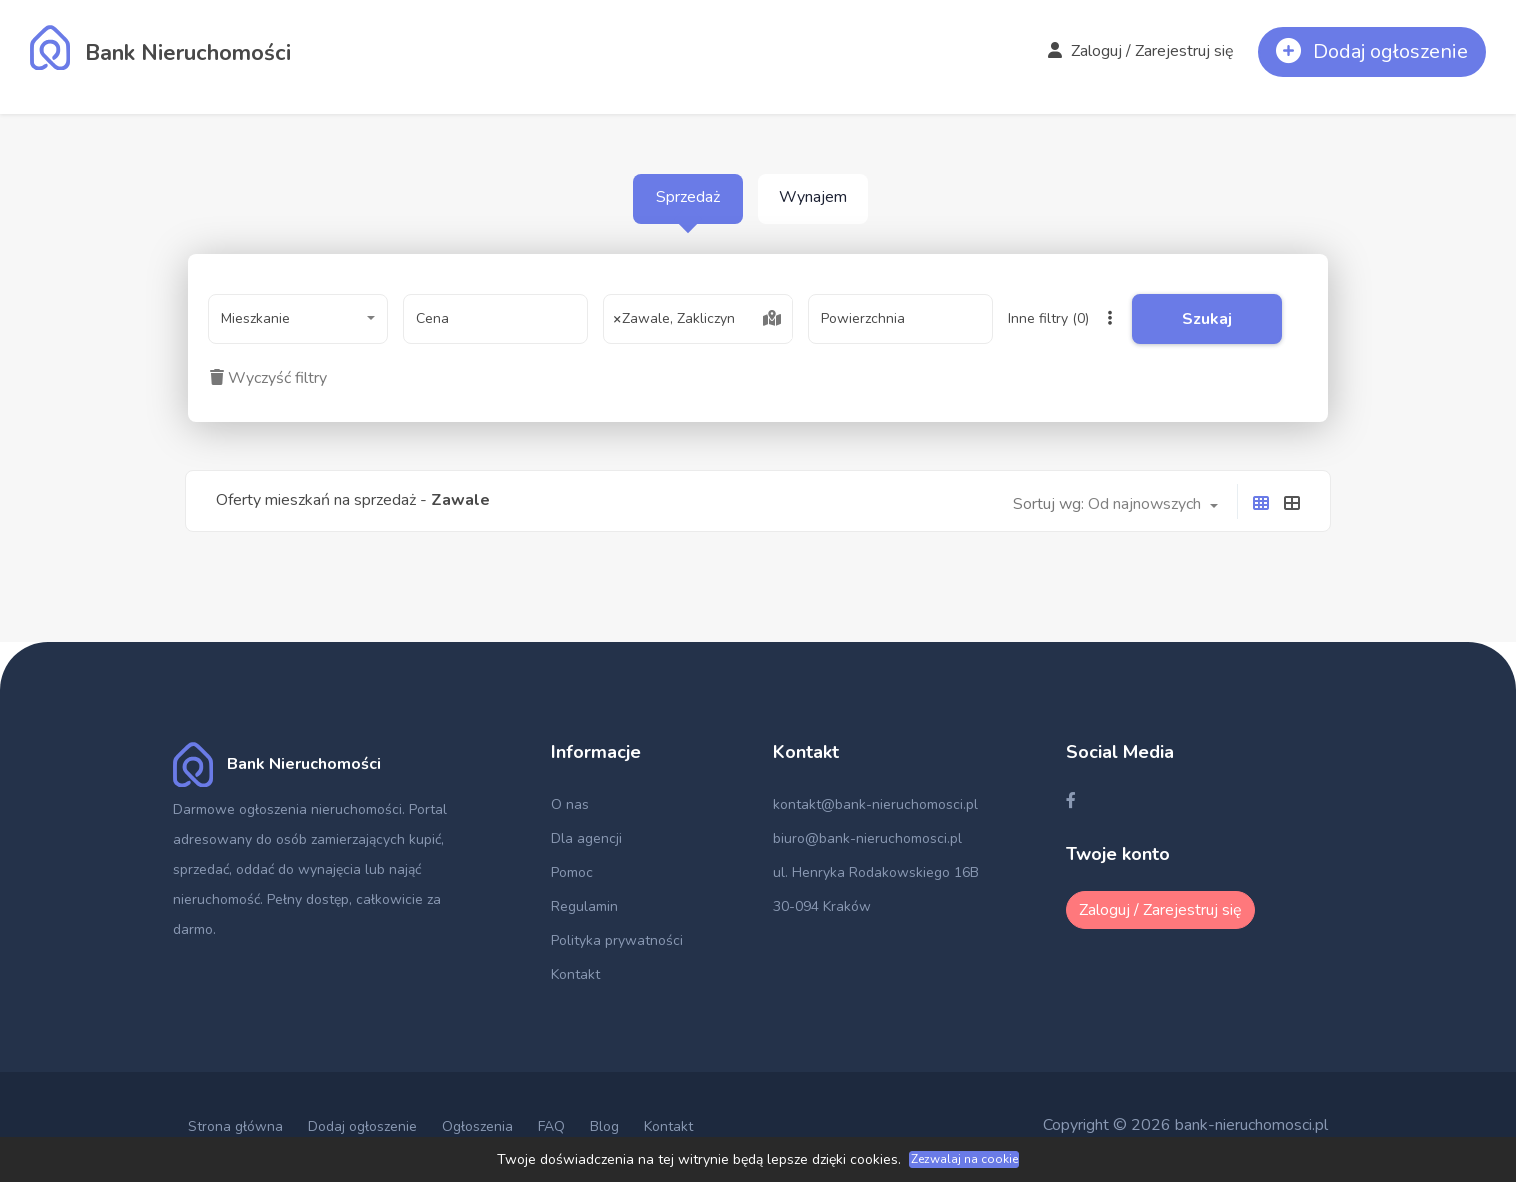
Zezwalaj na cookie (964, 1159)
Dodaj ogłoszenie (362, 1126)
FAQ (551, 1126)
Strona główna (235, 1126)
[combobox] (298, 319)
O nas (570, 804)
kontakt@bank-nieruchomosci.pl (875, 804)
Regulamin (584, 906)
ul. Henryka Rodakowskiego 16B (876, 872)
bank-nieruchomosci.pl (1251, 1125)
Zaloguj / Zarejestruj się (1141, 51)
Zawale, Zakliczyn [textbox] (674, 319)
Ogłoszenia (477, 1126)
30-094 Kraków (822, 906)
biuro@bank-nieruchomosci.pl (867, 838)
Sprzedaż (688, 197)
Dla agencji (586, 838)
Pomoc (572, 872)
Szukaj (1207, 319)
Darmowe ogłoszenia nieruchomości (287, 809)
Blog (604, 1126)
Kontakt (575, 974)
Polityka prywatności (617, 940)
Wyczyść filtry (268, 378)
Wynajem (813, 197)
